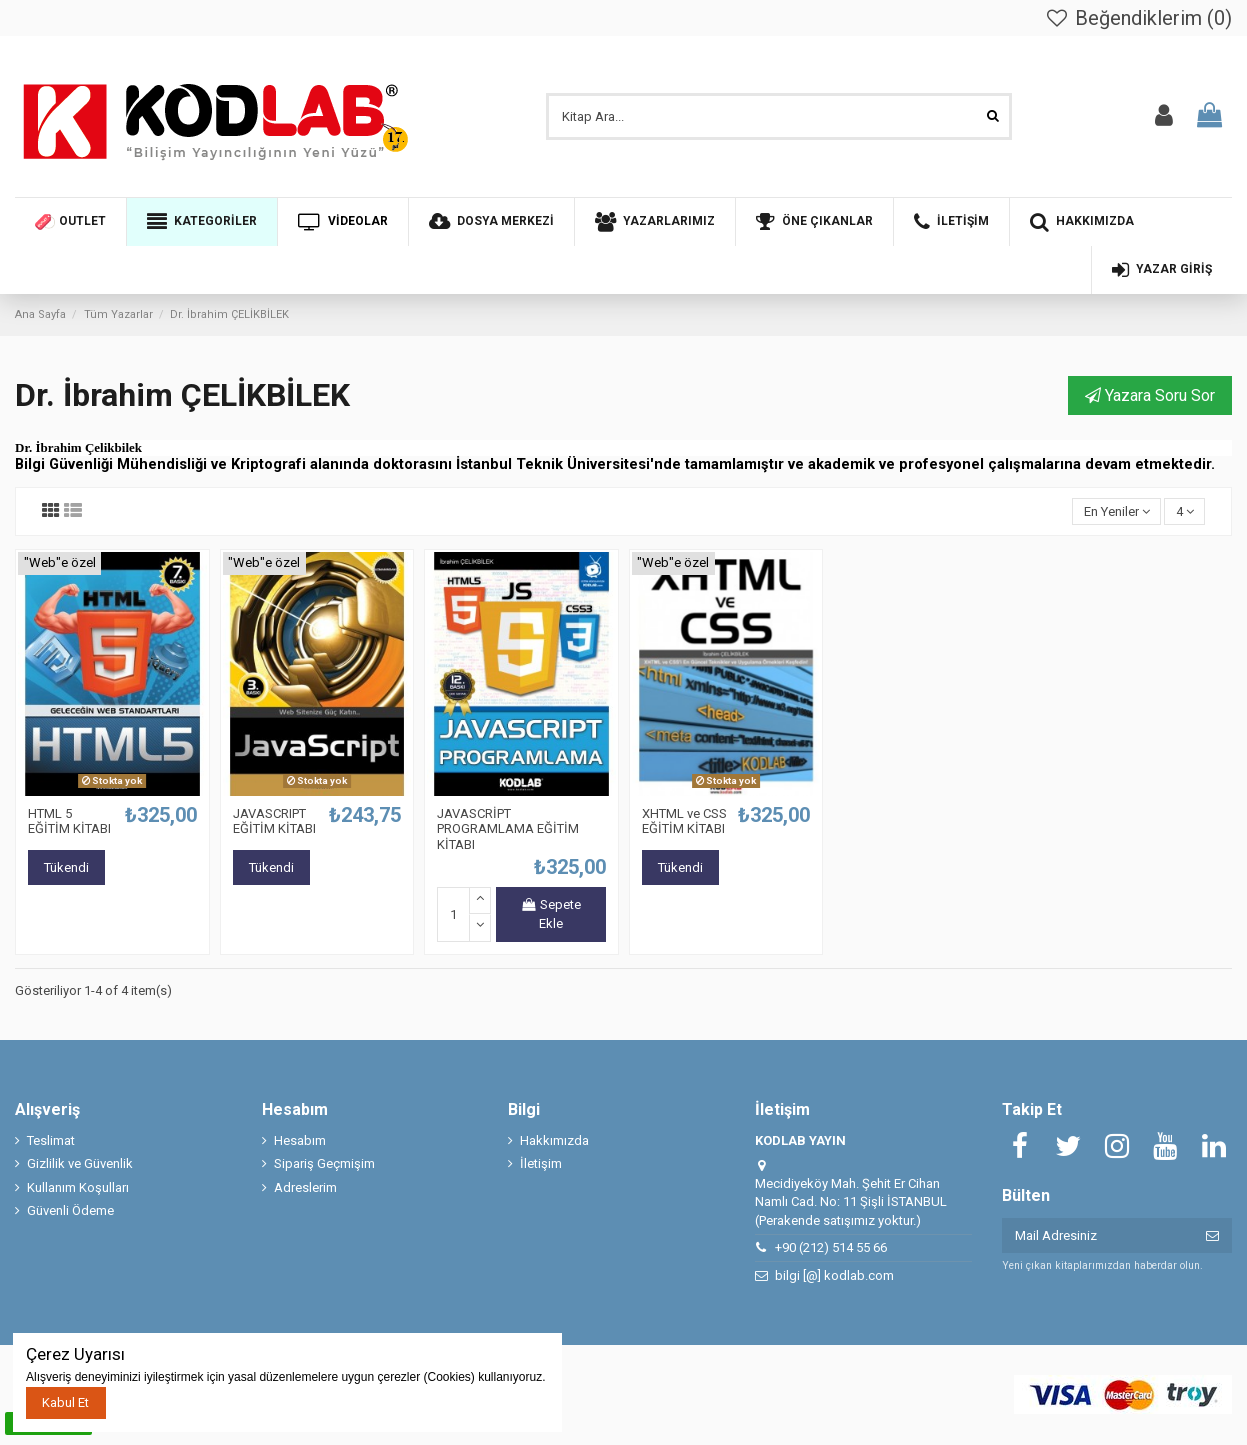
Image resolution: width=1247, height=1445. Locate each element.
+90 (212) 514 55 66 (831, 1247)
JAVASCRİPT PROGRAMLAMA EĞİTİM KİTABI (508, 829)
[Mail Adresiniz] (1097, 1235)
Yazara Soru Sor (1150, 395)
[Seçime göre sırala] (1116, 511)
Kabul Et (65, 1402)
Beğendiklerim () (1138, 18)
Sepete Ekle (550, 914)
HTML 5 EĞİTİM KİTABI (69, 821)
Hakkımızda (554, 1140)
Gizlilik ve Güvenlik (80, 1163)
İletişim (541, 1163)
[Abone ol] (1212, 1235)
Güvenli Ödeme (70, 1210)
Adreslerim (305, 1187)
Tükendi (66, 867)
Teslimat (51, 1140)
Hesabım (300, 1140)
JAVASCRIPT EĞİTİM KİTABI (274, 821)
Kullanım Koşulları (78, 1187)
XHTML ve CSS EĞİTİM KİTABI (684, 821)
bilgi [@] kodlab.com (834, 1275)
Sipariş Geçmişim (324, 1163)
